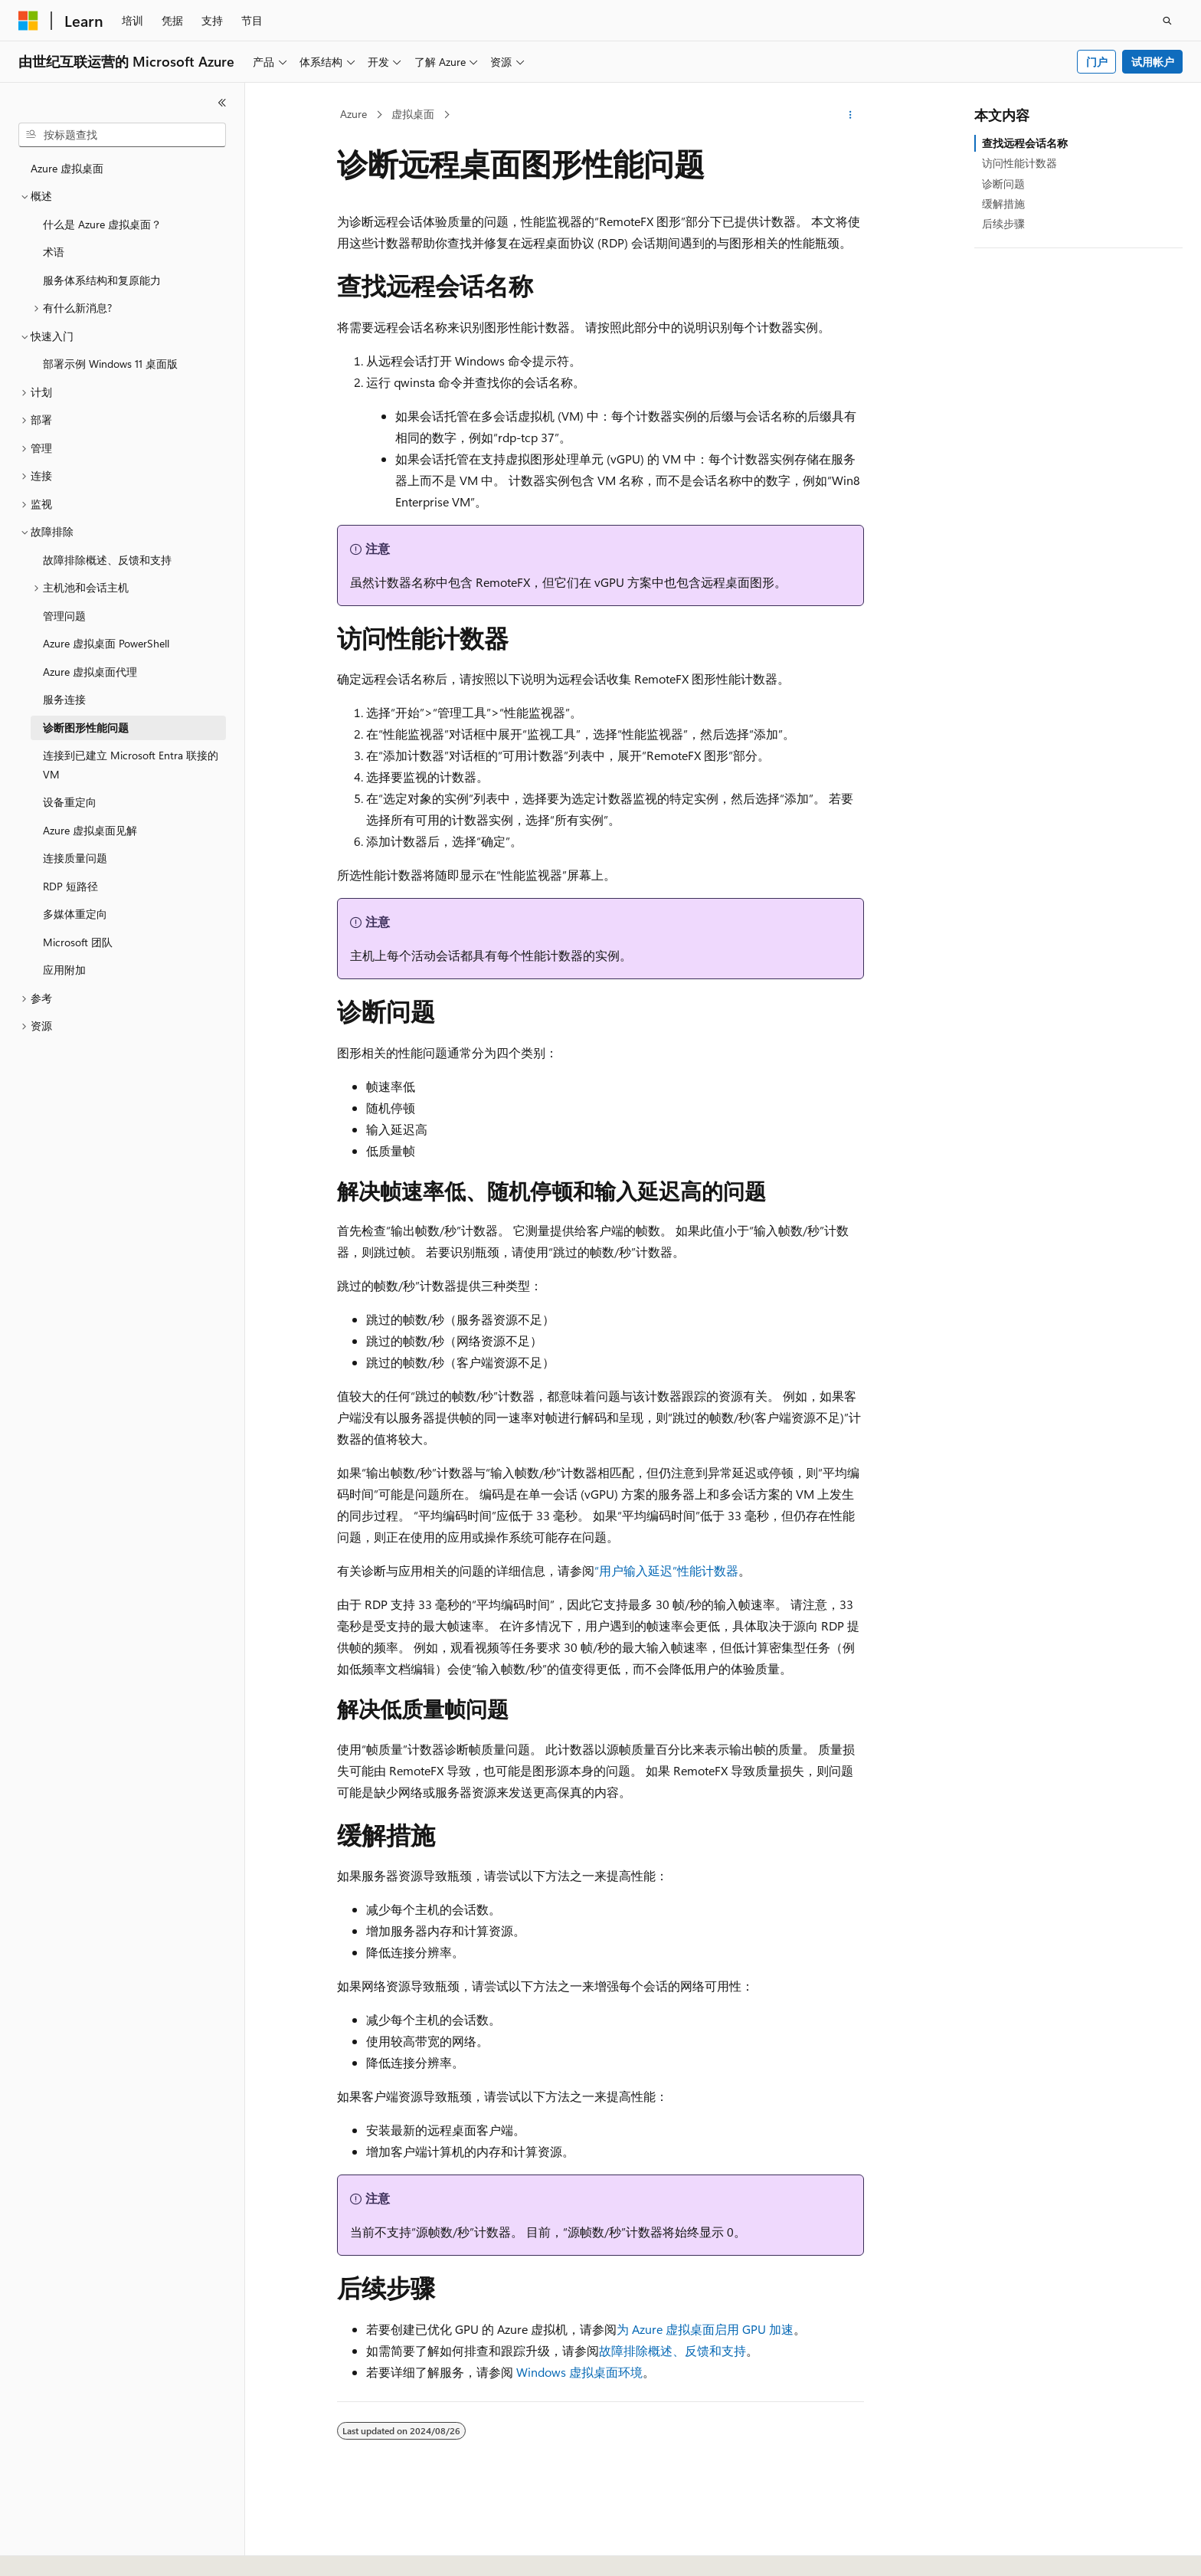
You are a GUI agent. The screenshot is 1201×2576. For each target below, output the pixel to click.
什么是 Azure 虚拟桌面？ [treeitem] (102, 224)
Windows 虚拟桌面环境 (579, 2372)
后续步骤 (1003, 223)
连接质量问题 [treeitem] (75, 857)
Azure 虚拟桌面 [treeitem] (67, 168)
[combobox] (122, 135)
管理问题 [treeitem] (64, 615)
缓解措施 (1003, 203)
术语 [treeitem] (53, 251)
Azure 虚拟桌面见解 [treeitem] (90, 830)
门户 (1097, 61)
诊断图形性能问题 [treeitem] (86, 727)
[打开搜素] (1167, 20)
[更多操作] (850, 115)
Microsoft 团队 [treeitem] (78, 942)
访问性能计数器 (1019, 163)
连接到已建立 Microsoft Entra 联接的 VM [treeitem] (130, 765)
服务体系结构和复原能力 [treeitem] (102, 280)
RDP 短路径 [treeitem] (70, 886)
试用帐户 (1152, 61)
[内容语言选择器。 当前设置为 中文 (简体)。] (60, 2550)
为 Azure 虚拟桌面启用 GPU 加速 (705, 2329)
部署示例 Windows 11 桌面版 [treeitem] (110, 363)
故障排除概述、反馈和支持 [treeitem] (107, 559)
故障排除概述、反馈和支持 (672, 2350)
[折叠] (222, 102)
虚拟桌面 (412, 114)
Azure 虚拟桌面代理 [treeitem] (90, 671)
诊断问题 (1003, 183)
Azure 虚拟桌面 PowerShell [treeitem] (106, 643)
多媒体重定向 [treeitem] (75, 913)
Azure (353, 114)
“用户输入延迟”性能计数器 (666, 1570)
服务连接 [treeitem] (64, 699)
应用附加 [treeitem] (64, 969)
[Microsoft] (28, 21)
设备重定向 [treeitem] (70, 802)
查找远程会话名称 (1025, 143)
